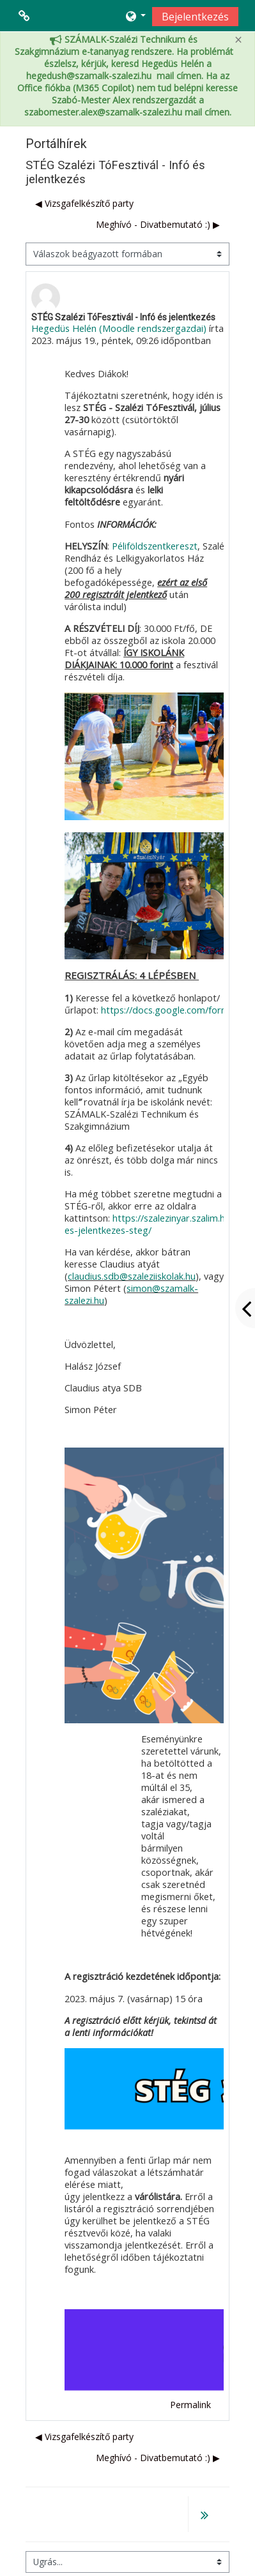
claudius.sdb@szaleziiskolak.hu (132, 1276)
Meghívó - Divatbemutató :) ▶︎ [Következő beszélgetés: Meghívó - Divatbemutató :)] (158, 224)
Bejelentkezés (195, 17)
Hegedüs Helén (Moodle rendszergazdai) (118, 328)
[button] (135, 16)
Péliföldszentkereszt (154, 546)
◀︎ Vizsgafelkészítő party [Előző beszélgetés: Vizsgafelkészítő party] (84, 203)
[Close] (238, 40)
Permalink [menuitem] (190, 2405)
